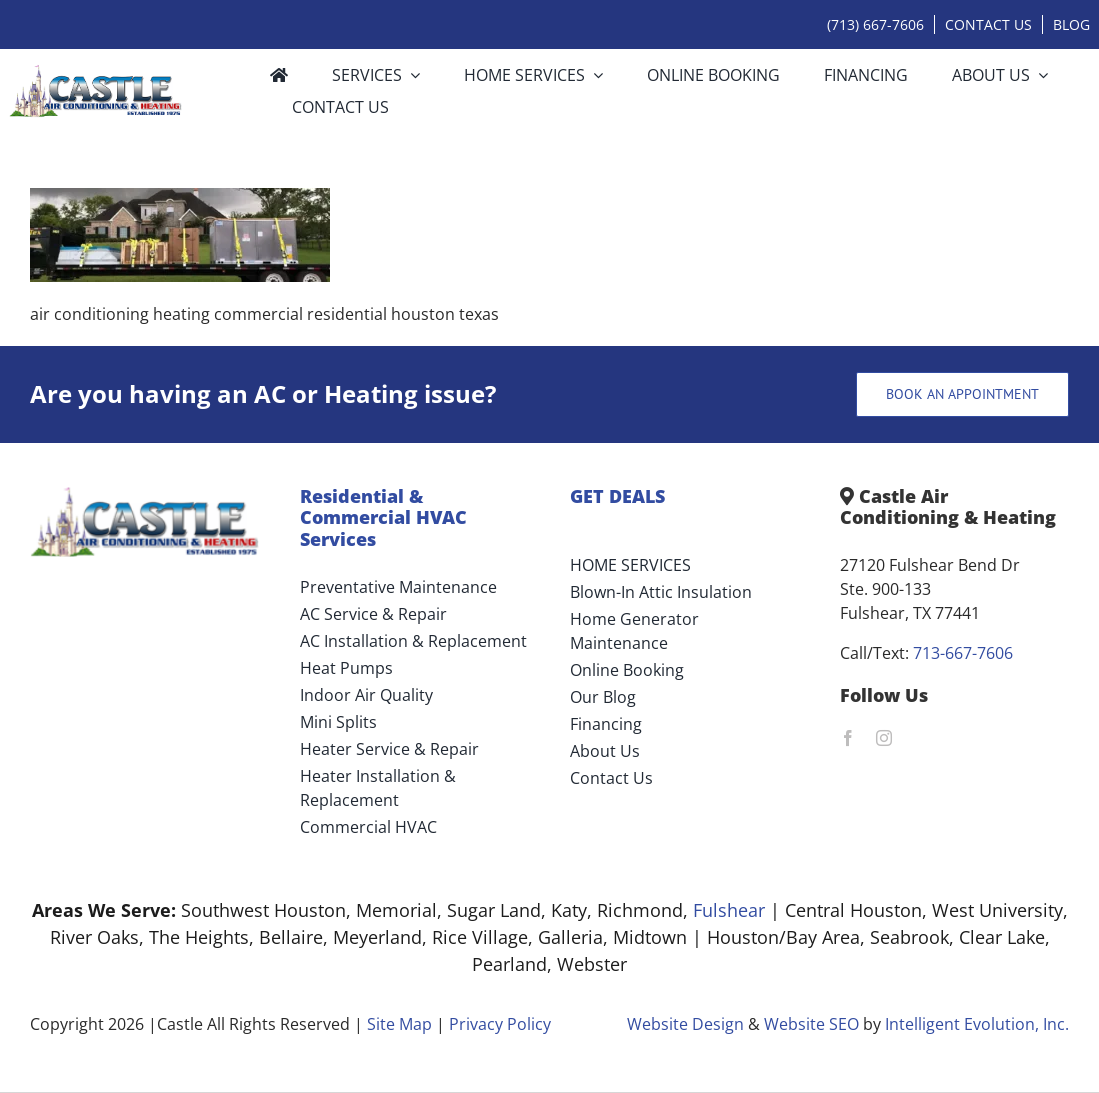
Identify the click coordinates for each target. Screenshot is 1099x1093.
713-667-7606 (963, 653)
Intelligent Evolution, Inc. (977, 1024)
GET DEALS (617, 496)
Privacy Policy (500, 1024)
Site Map (399, 1024)
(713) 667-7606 (875, 24)
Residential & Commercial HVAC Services (383, 517)
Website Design (685, 1024)
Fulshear (729, 910)
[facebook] (848, 738)
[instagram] (884, 738)
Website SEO (811, 1024)
